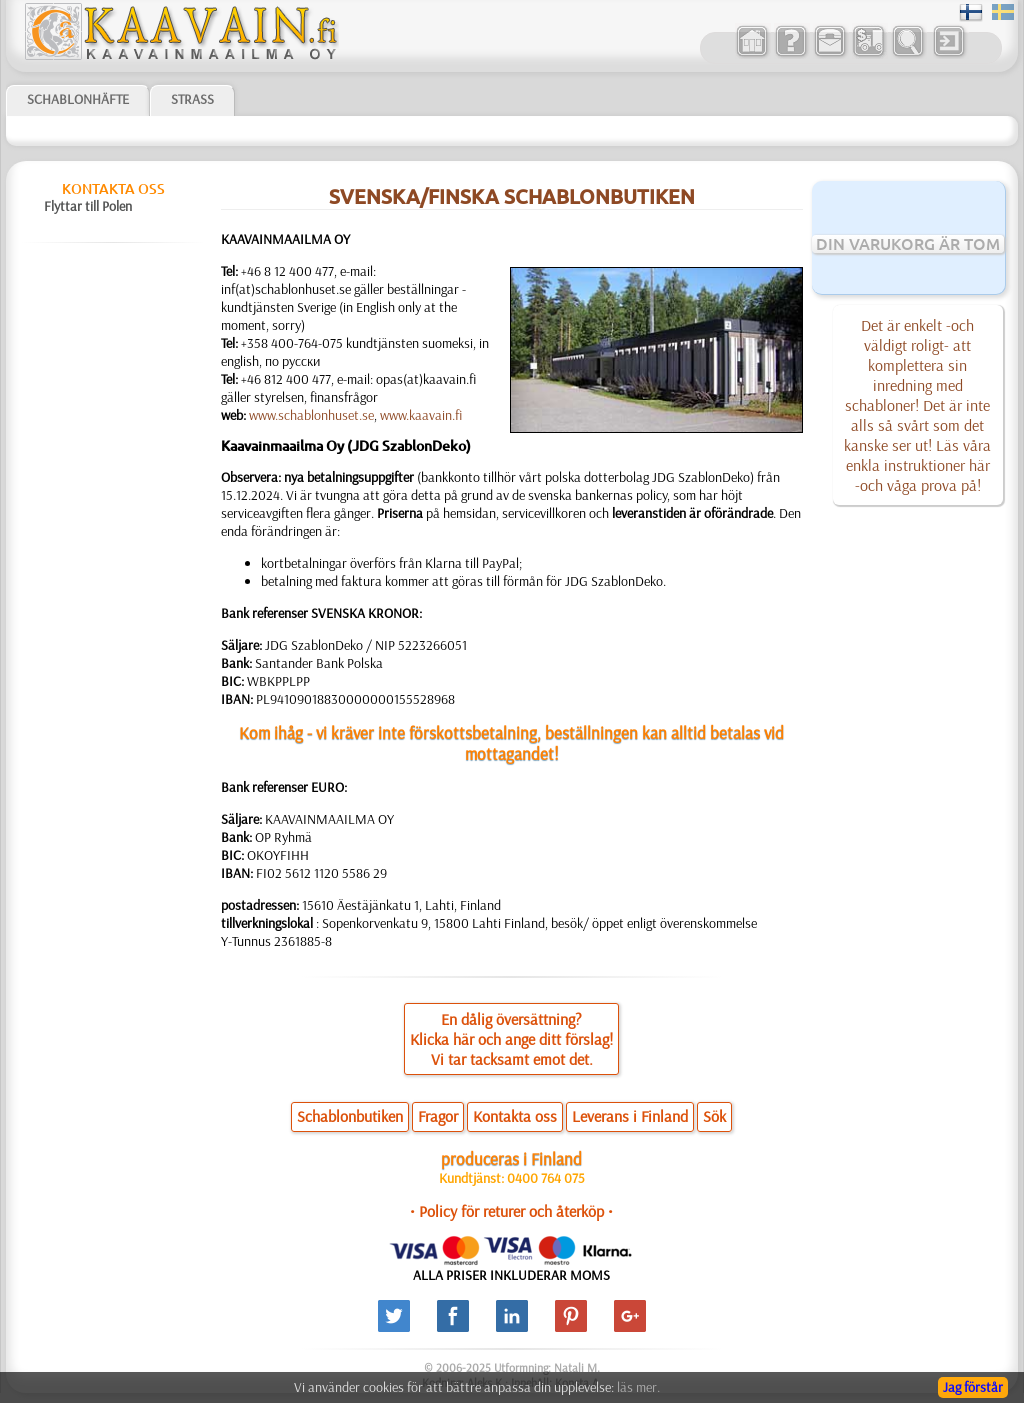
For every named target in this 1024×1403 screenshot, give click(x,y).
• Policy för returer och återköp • (511, 1211)
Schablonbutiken (350, 1116)
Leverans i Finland (630, 1116)
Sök (714, 1116)
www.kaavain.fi (421, 415)
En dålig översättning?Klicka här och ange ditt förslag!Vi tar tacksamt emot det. (511, 1039)
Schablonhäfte (78, 99)
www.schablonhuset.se (311, 415)
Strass (192, 99)
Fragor (438, 1116)
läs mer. (638, 1387)
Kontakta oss (113, 189)
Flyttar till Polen (88, 206)
